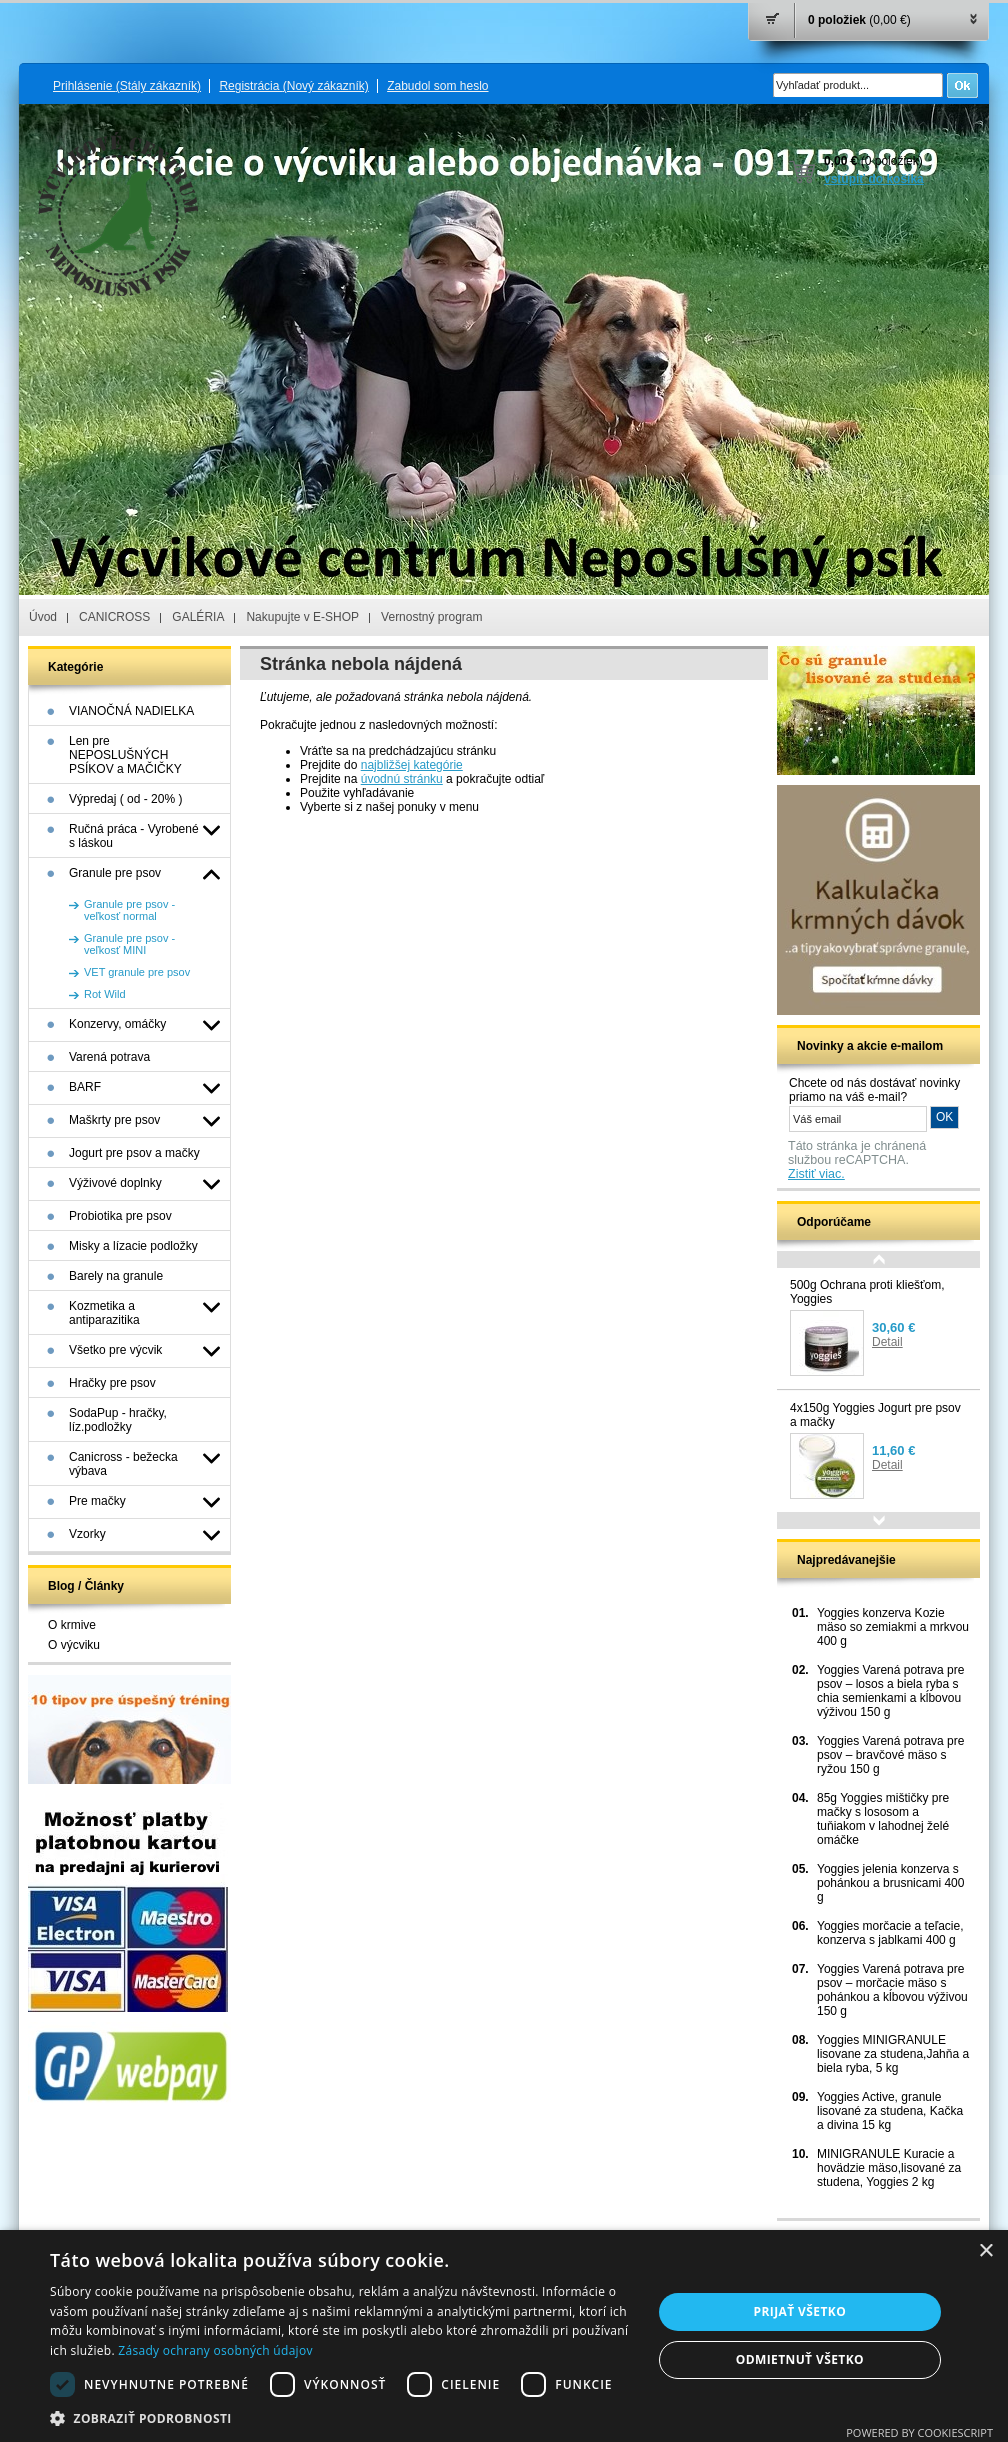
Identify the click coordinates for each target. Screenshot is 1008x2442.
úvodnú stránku (402, 779)
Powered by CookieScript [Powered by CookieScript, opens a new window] (919, 2432)
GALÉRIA (198, 617)
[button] (342, 2417)
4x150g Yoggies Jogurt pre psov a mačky (875, 1415)
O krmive (72, 1625)
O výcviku (74, 1645)
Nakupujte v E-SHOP (302, 617)
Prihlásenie (127, 86)
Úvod (43, 617)
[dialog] (504, 2336)
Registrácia (293, 86)
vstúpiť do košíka (874, 179)
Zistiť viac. (816, 1174)
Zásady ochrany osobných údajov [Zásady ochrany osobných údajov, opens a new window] (215, 2350)
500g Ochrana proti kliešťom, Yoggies (867, 1292)
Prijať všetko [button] (800, 2311)
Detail (887, 1342)
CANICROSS (114, 617)
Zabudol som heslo (437, 86)
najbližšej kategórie (412, 765)
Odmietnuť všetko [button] (800, 2359)
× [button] (985, 2251)
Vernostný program (431, 617)
